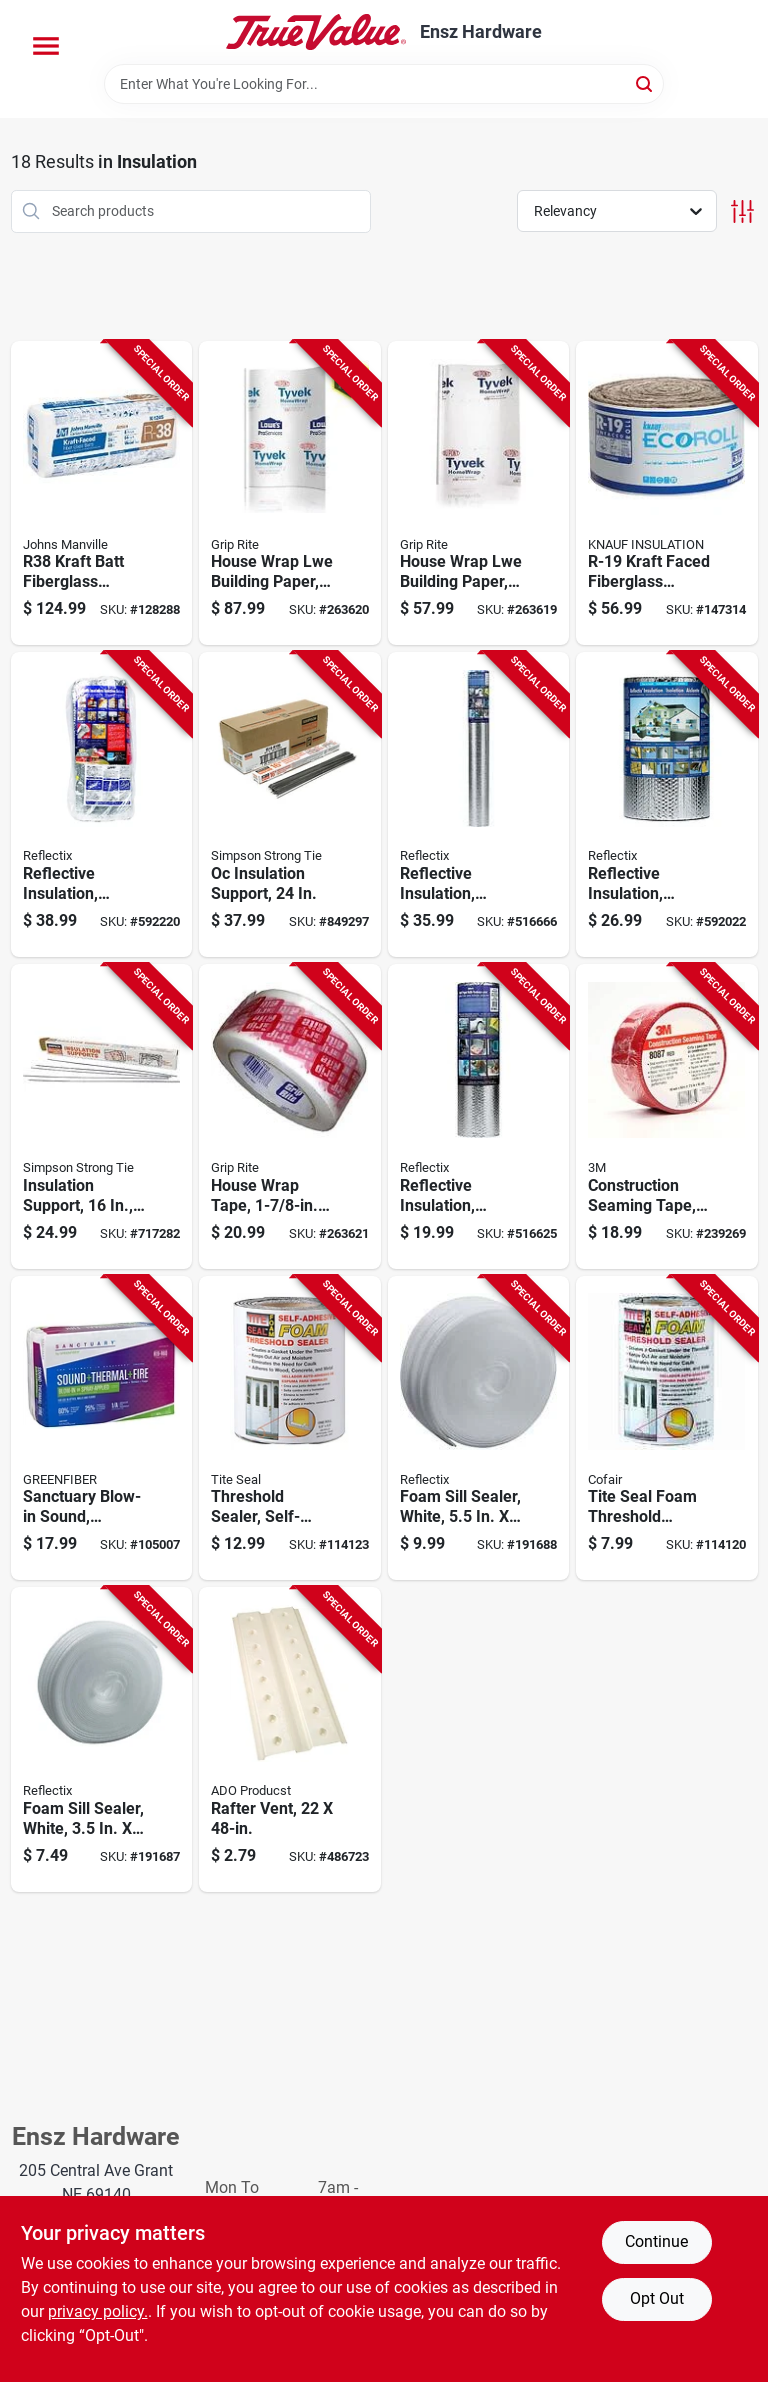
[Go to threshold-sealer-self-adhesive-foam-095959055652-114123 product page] (290, 1428)
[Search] (645, 82)
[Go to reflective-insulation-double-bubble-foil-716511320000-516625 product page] (479, 1116)
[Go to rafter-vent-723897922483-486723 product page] (290, 1739)
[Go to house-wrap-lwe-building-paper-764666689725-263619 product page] (479, 493)
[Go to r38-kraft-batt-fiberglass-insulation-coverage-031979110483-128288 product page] (102, 493)
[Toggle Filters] (742, 211)
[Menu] (46, 46)
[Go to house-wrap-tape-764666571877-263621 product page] (290, 1116)
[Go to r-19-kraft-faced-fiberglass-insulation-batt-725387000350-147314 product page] (667, 493)
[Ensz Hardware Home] (316, 32)
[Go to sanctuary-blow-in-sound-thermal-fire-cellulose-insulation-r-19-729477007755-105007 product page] (102, 1428)
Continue (656, 2241)
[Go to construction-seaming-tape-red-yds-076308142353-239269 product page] (667, 1116)
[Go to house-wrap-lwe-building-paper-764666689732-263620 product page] (290, 493)
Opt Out (657, 2298)
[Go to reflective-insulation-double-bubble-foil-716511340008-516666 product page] (479, 804)
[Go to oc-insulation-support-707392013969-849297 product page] (290, 804)
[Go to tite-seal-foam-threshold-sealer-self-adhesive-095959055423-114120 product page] (667, 1428)
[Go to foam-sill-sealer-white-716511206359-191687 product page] (102, 1739)
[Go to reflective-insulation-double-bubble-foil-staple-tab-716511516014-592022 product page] (667, 804)
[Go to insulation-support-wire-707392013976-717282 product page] (102, 1116)
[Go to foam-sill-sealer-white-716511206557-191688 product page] (479, 1428)
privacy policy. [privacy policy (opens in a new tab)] (98, 2311)
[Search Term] (384, 84)
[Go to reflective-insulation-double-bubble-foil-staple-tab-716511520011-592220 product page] (102, 804)
